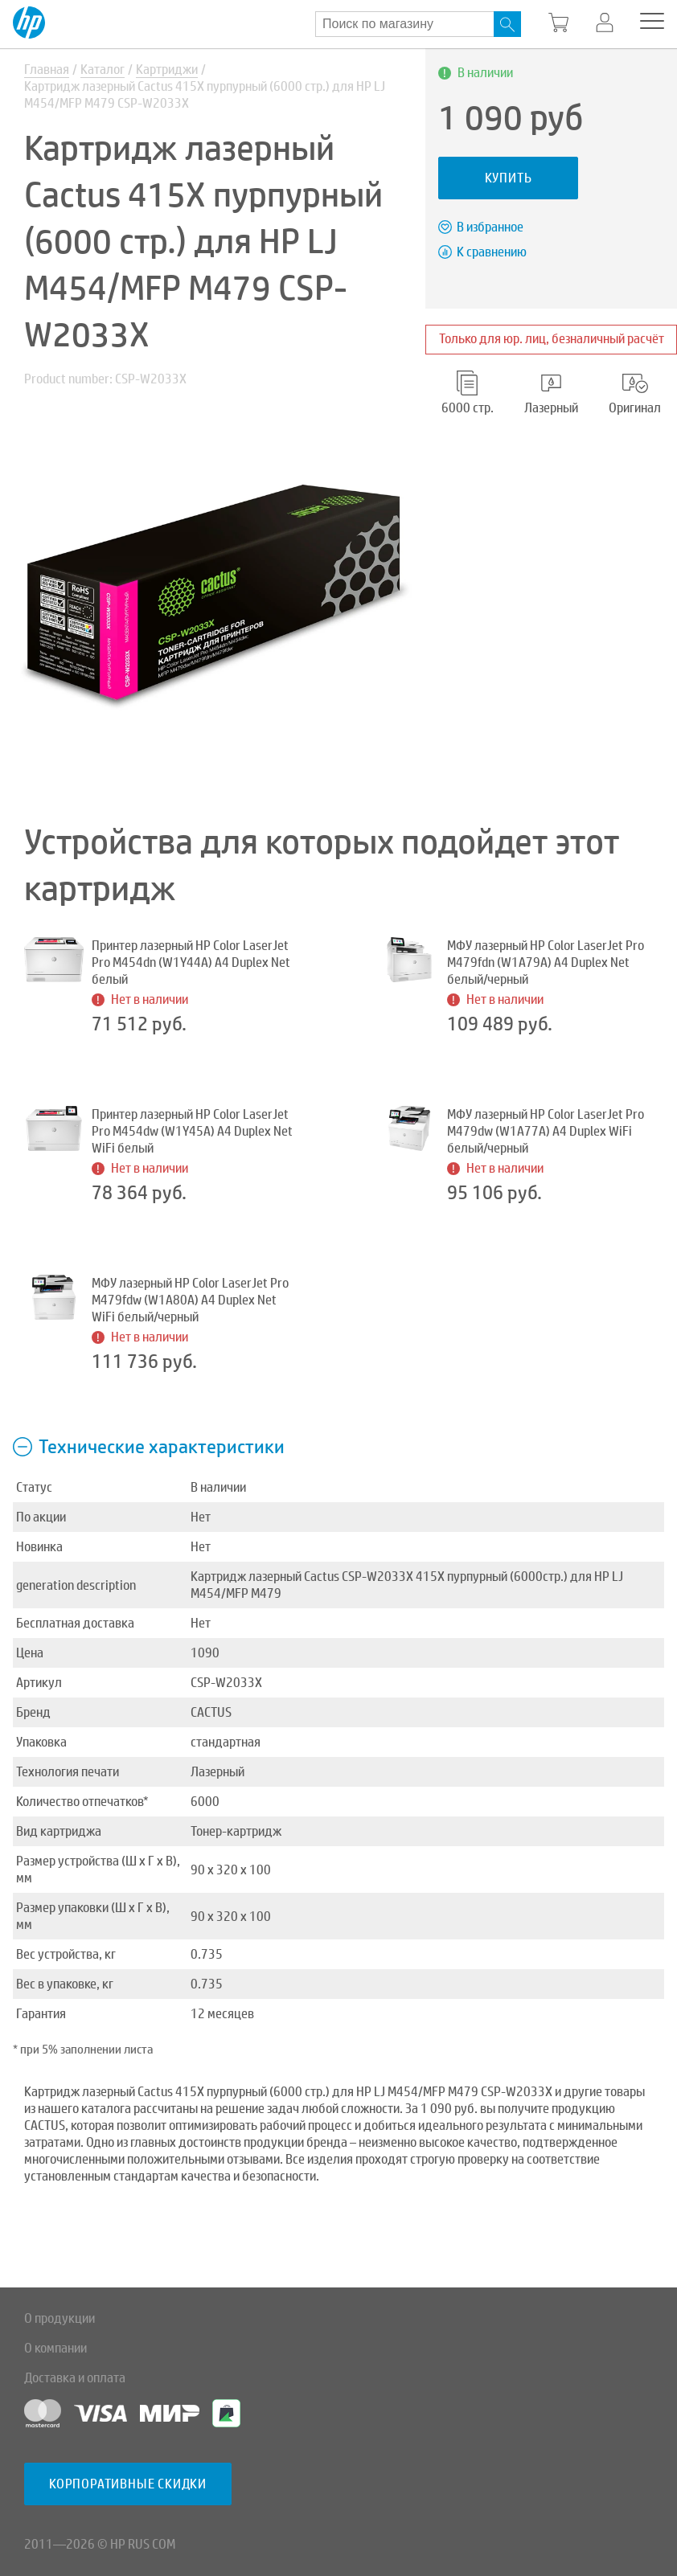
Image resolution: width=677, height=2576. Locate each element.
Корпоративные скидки (128, 2484)
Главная (46, 69)
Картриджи (167, 69)
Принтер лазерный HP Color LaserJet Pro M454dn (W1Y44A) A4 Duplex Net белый (191, 962)
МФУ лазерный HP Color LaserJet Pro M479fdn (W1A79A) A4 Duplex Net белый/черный (545, 962)
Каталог (102, 69)
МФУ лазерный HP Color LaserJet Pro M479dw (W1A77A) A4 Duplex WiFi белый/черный (545, 1131)
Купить (508, 178)
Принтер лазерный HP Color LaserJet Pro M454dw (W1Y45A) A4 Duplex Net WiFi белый (192, 1131)
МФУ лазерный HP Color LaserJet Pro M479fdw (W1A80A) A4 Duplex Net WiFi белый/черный (190, 1300)
